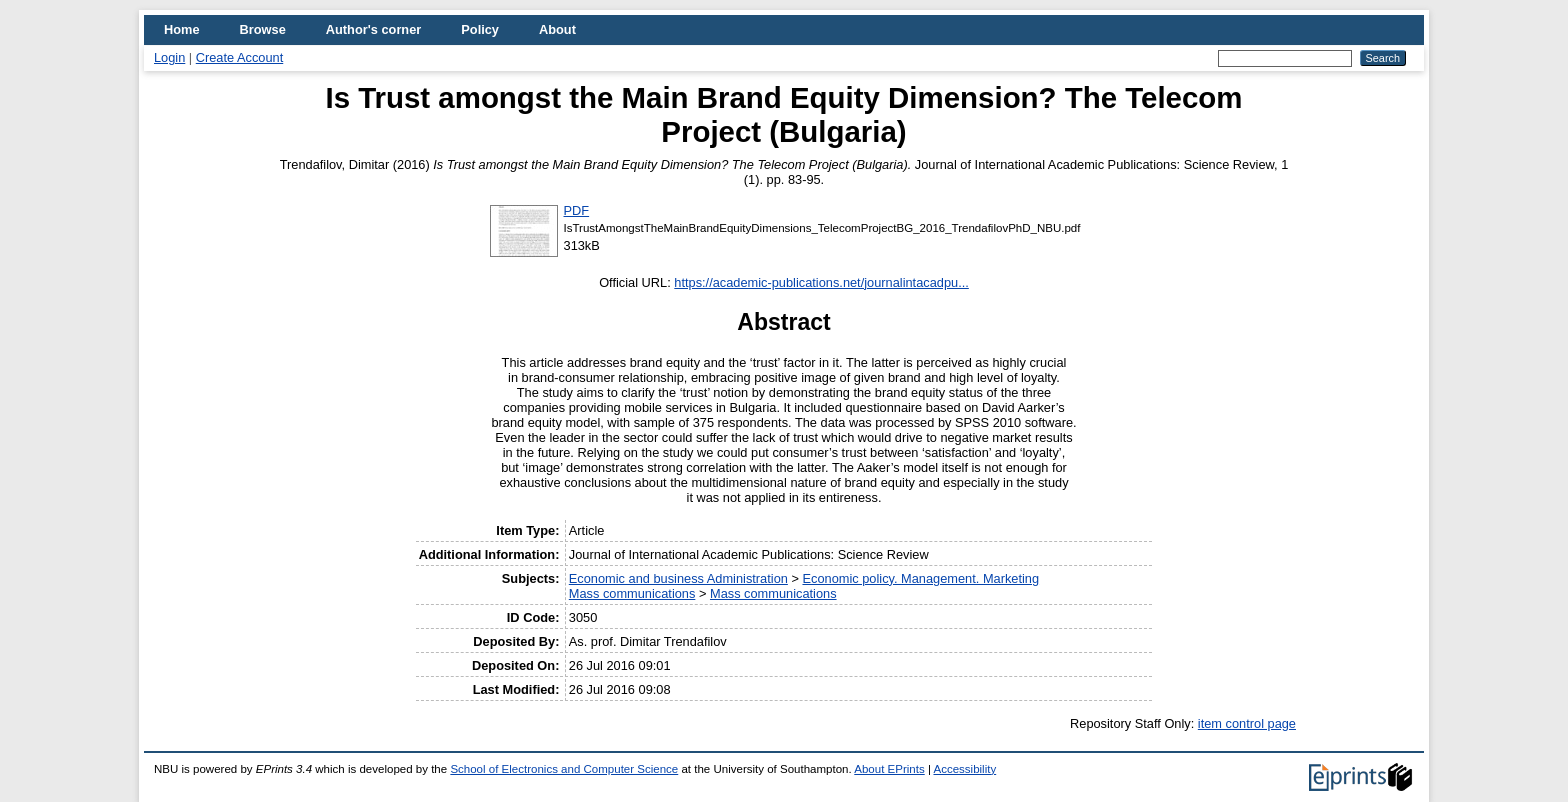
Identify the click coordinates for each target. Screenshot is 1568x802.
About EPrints (889, 769)
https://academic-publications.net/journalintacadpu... (821, 282)
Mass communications (632, 593)
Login (169, 57)
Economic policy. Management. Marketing (920, 578)
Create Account (240, 57)
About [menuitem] (557, 29)
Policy (480, 29)
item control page (1247, 723)
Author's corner (373, 29)
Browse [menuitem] (263, 29)
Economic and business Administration (678, 578)
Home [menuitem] (182, 29)
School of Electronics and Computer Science (564, 769)
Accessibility (964, 769)
